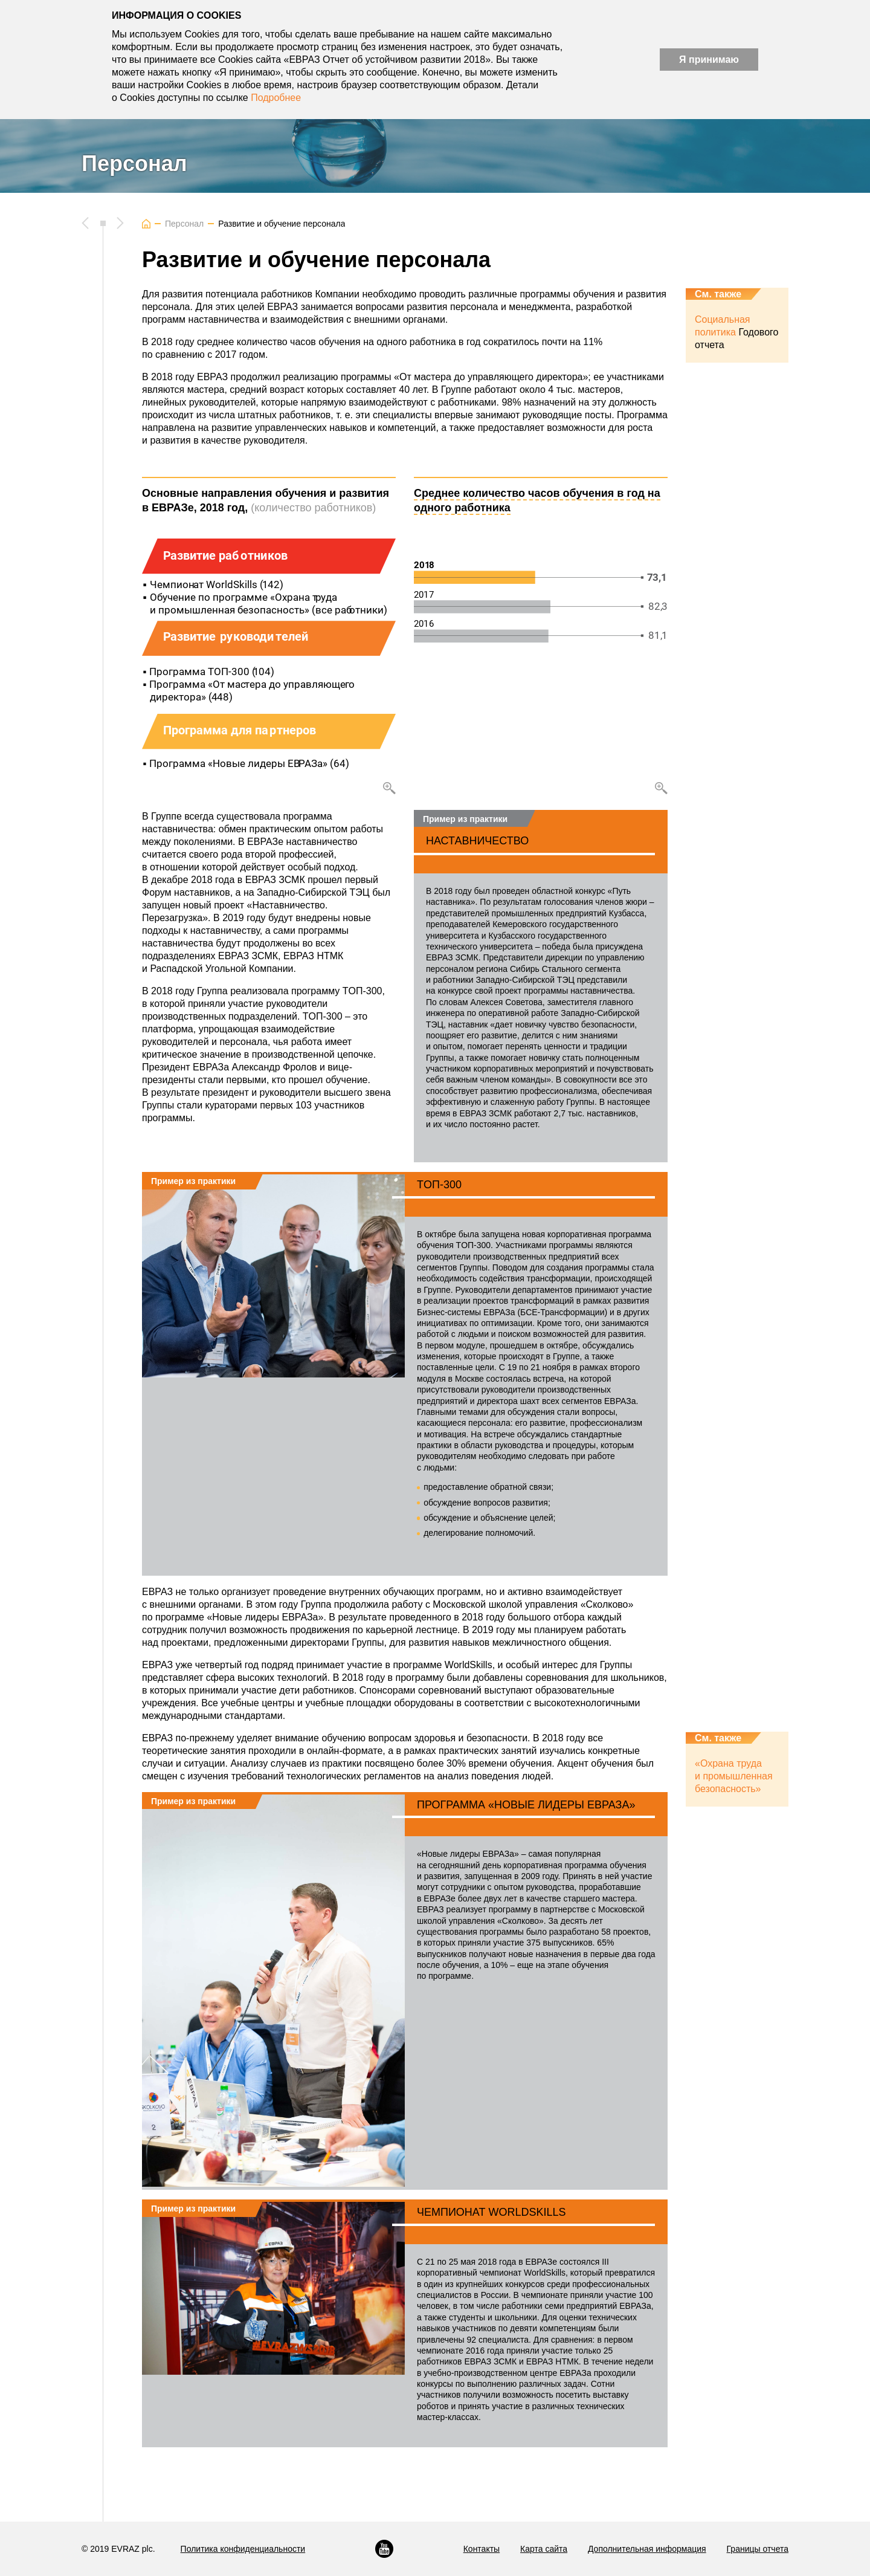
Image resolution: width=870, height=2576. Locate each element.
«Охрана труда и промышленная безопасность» (734, 1812)
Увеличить (389, 824)
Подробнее (276, 97)
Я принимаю (709, 59)
